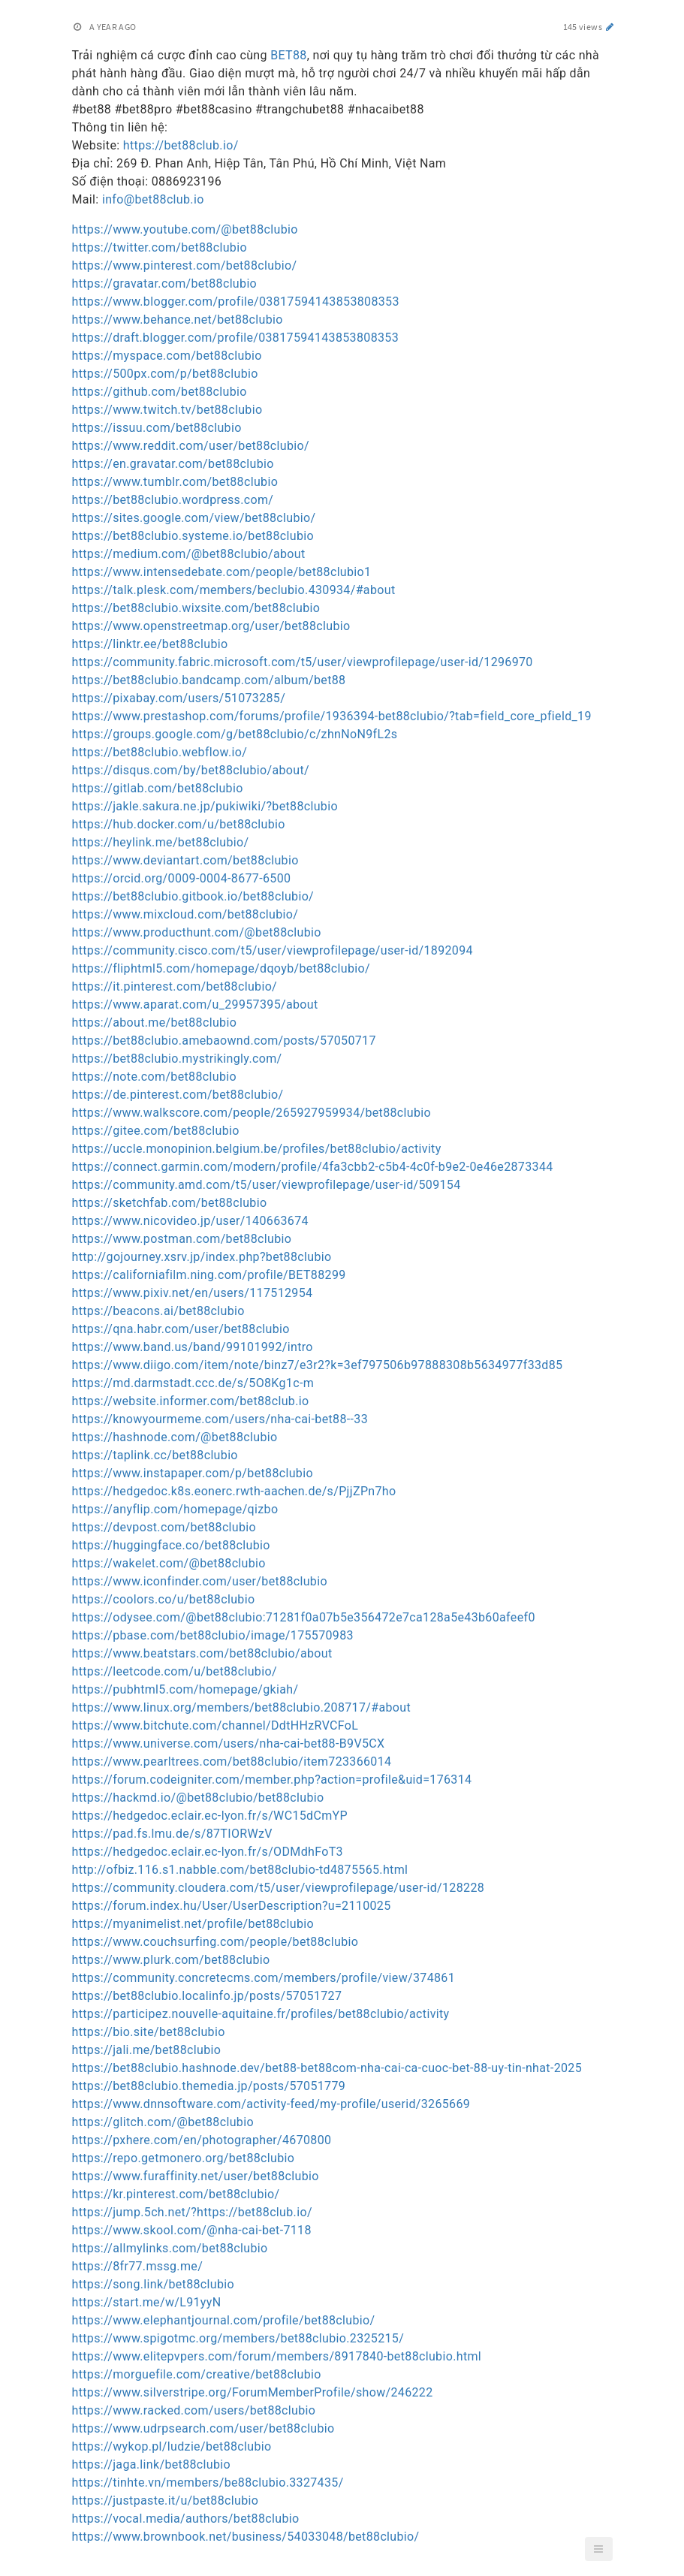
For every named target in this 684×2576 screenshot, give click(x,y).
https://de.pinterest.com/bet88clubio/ (178, 1094)
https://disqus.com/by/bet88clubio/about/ (190, 770)
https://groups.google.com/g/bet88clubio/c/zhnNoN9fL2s (235, 734)
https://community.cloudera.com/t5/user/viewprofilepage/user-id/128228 (278, 1888)
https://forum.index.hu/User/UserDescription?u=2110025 (231, 1906)
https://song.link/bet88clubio (153, 2284)
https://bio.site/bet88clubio (148, 2032)
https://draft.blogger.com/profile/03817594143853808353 (235, 337)
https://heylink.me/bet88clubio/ (160, 842)
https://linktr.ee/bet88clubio (150, 644)
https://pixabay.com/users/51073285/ (179, 698)
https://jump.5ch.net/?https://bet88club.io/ (192, 2212)
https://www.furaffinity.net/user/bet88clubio (195, 2176)
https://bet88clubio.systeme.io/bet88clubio (193, 536)
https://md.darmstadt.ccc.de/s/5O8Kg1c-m (193, 1383)
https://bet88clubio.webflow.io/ (160, 752)
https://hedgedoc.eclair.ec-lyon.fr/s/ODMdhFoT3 (207, 1852)
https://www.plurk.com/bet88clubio (171, 1960)
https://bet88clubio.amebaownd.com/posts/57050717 (224, 1040)
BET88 (288, 55)
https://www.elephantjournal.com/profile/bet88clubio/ (223, 2320)
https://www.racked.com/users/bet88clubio (194, 2410)
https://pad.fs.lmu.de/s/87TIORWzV (172, 1833)
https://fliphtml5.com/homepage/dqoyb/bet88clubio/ (221, 968)
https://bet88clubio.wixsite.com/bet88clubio (196, 608)
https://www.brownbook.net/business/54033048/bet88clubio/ (246, 2536)
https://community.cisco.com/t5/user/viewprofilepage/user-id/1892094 (272, 950)
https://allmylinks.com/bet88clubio (170, 2248)
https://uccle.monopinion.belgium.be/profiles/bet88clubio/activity (256, 1149)
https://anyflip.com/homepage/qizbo (175, 1509)
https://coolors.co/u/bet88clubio (163, 1599)
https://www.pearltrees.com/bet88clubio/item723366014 (232, 1761)
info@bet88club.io (153, 199)
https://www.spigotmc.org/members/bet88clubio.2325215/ (238, 2338)
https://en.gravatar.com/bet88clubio (173, 464)
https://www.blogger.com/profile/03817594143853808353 (235, 301)
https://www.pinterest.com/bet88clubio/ (184, 265)
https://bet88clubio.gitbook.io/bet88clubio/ (193, 896)
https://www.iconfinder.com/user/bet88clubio (199, 1581)
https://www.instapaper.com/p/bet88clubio (192, 1473)
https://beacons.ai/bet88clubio (158, 1311)
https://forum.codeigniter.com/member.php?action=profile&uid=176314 (272, 1779)
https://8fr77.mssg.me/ (137, 2266)
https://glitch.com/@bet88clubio (163, 2122)
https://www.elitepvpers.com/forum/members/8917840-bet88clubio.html (277, 2356)
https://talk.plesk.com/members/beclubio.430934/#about (234, 590)
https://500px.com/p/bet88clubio (165, 373)
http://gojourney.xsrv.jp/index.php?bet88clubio (202, 1257)
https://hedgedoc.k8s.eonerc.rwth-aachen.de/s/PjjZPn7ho (234, 1491)
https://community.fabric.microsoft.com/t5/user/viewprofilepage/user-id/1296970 (302, 662)
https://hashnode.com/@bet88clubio (175, 1437)
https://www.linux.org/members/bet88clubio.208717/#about (241, 1707)
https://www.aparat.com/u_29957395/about (195, 1004)
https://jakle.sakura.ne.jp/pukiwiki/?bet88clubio (205, 806)
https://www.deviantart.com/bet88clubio (185, 860)
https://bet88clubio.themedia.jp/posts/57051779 (209, 2086)
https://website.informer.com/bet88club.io (190, 1401)
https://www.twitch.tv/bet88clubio (167, 410)
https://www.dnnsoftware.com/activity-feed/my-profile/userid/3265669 (271, 2104)
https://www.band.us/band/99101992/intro (192, 1347)
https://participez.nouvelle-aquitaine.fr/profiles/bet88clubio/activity (261, 2014)
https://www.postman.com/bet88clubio (182, 1239)
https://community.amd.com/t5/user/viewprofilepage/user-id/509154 (266, 1185)
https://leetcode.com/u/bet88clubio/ (174, 1671)
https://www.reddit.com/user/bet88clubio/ (190, 446)
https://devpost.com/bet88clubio (164, 1527)
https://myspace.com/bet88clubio (167, 355)
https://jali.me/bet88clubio (146, 2050)
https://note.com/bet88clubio (154, 1076)
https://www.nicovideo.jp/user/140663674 (190, 1221)
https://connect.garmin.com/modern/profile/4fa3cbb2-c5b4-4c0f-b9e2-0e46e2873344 (312, 1167)
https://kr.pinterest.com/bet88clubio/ (176, 2194)
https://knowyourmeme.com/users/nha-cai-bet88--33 (220, 1419)
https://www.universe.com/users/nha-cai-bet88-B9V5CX (228, 1743)
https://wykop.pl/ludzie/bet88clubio (172, 2446)
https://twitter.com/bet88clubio (159, 247)
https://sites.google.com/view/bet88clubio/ (194, 518)
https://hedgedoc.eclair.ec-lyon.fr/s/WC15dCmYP (210, 1815)
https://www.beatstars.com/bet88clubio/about (202, 1653)
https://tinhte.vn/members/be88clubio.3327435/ (208, 2482)
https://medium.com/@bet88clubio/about (189, 554)
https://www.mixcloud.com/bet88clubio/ (185, 914)
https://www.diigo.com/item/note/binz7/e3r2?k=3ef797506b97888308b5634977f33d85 (317, 1365)
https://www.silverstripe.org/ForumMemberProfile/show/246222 (252, 2392)
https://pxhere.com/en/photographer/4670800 (202, 2140)
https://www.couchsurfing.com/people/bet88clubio (215, 1942)
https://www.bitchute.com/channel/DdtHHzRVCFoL (215, 1725)
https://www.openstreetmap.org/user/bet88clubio (211, 626)
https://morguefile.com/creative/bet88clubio (196, 2374)
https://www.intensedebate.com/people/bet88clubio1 (222, 572)
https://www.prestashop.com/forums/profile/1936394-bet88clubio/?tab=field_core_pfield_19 (332, 716)
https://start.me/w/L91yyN (146, 2302)
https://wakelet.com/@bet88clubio (169, 1563)
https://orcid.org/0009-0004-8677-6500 (181, 878)
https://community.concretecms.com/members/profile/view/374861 (264, 1978)
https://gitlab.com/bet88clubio (157, 788)
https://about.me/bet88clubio (154, 1022)
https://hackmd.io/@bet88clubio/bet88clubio (198, 1797)
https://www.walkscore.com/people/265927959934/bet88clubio (252, 1113)
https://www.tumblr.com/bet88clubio (175, 482)
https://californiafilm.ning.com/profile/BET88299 (209, 1275)
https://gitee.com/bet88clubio (156, 1131)
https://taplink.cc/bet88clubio (155, 1455)
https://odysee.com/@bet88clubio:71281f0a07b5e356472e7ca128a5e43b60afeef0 (303, 1617)
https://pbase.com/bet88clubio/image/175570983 (213, 1635)
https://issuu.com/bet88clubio (157, 428)
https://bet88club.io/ (181, 145)
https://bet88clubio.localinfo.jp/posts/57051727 (207, 1996)
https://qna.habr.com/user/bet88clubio (181, 1329)
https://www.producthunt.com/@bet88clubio (196, 932)
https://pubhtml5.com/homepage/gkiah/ (185, 1689)
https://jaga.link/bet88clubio (151, 2464)
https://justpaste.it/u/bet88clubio (165, 2500)
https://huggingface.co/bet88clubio (171, 1545)
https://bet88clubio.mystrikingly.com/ (177, 1058)
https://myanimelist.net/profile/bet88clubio (193, 1924)
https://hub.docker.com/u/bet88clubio (178, 824)
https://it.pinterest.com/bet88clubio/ (175, 986)
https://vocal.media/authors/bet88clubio (186, 2518)
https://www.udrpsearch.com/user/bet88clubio (203, 2428)
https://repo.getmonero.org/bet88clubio (183, 2158)
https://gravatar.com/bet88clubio (165, 283)
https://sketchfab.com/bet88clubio (169, 1203)
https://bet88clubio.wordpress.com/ (173, 500)
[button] (598, 2549)
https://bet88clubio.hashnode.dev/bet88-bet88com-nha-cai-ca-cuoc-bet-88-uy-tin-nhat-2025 (327, 2068)
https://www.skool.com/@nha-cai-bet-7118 (192, 2230)
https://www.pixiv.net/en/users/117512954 (192, 1293)
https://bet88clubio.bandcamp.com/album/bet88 (209, 680)
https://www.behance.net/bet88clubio (177, 319)
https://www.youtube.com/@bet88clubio (185, 229)
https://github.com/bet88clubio (159, 392)
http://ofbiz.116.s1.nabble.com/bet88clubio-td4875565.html (240, 1870)
